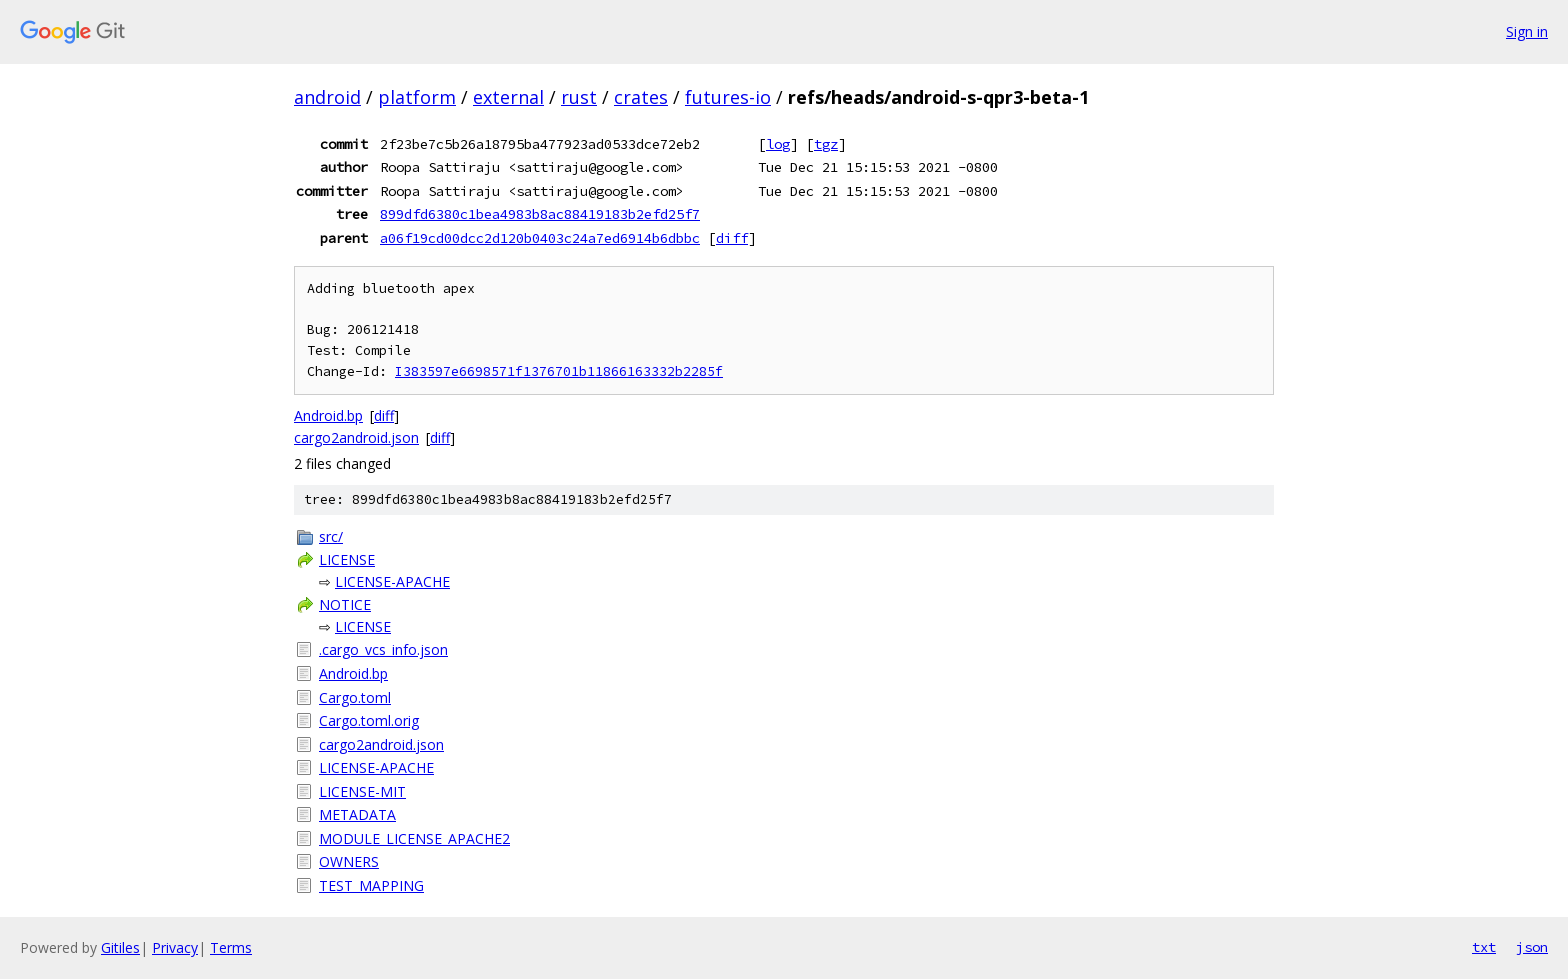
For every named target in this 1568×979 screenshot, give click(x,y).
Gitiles (120, 947)
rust (579, 97)
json (1532, 947)
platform (417, 97)
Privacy (175, 947)
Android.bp (328, 415)
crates (641, 97)
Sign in (1527, 31)
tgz (826, 144)
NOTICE (345, 604)
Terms (231, 947)
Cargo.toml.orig (369, 720)
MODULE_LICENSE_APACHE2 (414, 838)
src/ (331, 536)
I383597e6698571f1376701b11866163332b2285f (559, 371)
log (778, 144)
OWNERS (349, 861)
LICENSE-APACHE (392, 581)
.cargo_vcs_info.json (383, 649)
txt (1484, 947)
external (508, 97)
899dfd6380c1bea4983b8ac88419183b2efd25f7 (540, 214)
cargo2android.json (356, 437)
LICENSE (347, 559)
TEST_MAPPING (371, 885)
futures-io (728, 97)
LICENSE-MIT (362, 791)
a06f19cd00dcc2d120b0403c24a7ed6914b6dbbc (540, 238)
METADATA (357, 814)
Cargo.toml (355, 697)
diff (732, 238)
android (327, 97)
